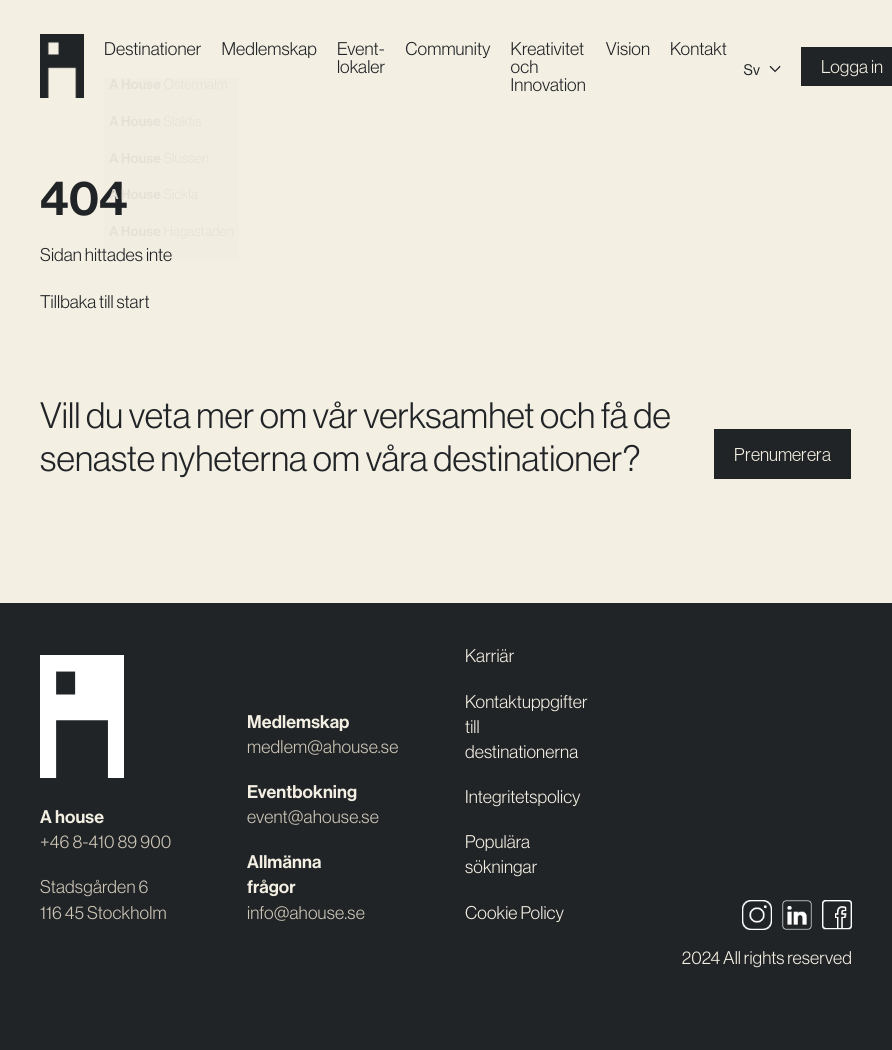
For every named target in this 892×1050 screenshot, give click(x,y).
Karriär (489, 655)
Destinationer (152, 48)
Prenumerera (782, 454)
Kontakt (698, 48)
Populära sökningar (501, 854)
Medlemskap (268, 48)
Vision (628, 48)
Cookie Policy (514, 912)
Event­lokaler (361, 57)
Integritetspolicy (523, 796)
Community (447, 48)
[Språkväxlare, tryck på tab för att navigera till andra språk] (762, 67)
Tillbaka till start (95, 301)
